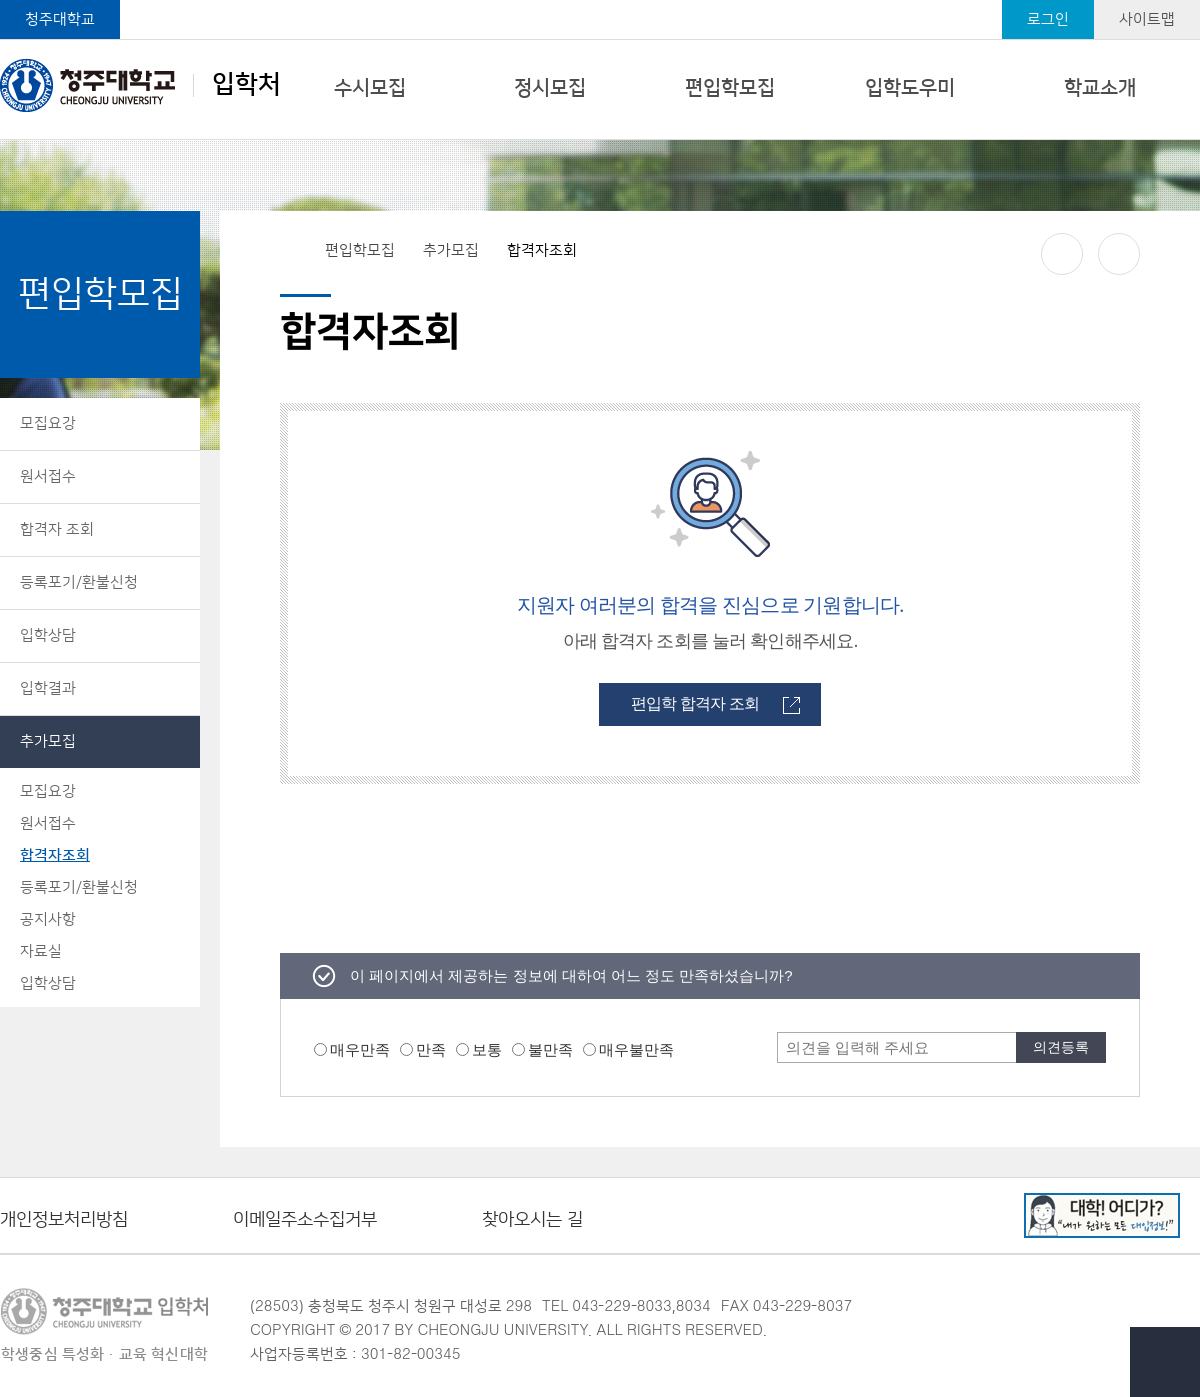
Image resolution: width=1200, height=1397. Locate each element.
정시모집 (550, 88)
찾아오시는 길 (532, 1220)
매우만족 (360, 1049)
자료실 (41, 951)
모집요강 (48, 423)
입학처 (140, 85)
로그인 (1048, 19)
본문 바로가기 (600, 1)
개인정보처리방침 (64, 1220)
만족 (431, 1049)
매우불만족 (636, 1049)
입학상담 (48, 635)
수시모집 (370, 88)
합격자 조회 (57, 529)
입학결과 (48, 688)
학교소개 (1100, 88)
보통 (487, 1049)
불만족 (550, 1049)
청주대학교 (60, 19)
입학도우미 (910, 88)
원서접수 (48, 476)
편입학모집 (730, 88)
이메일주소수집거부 (305, 1220)
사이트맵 (1147, 19)
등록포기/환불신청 (79, 582)
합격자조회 (55, 855)
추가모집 (48, 741)
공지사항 (48, 919)
